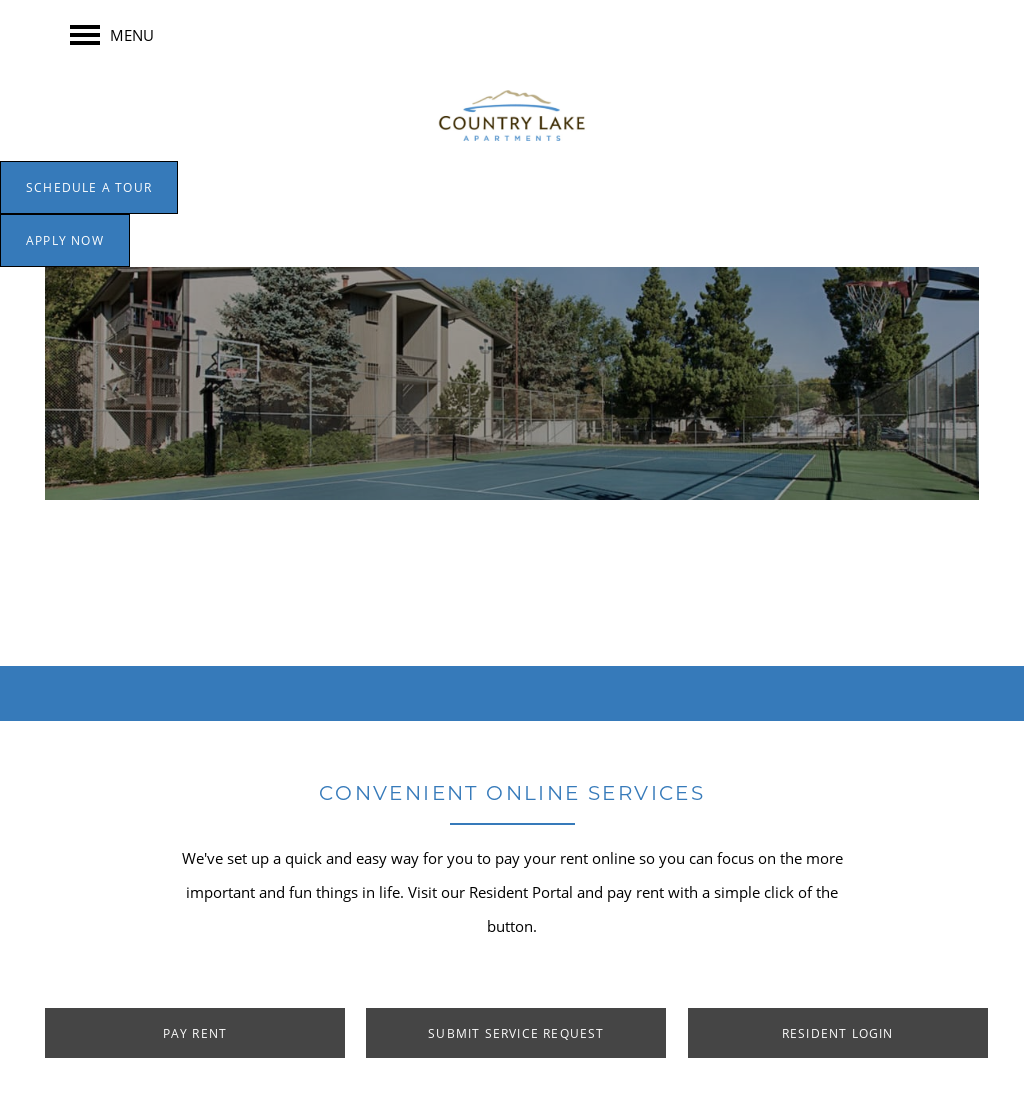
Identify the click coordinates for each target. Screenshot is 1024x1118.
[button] (89, 187)
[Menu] (112, 35)
